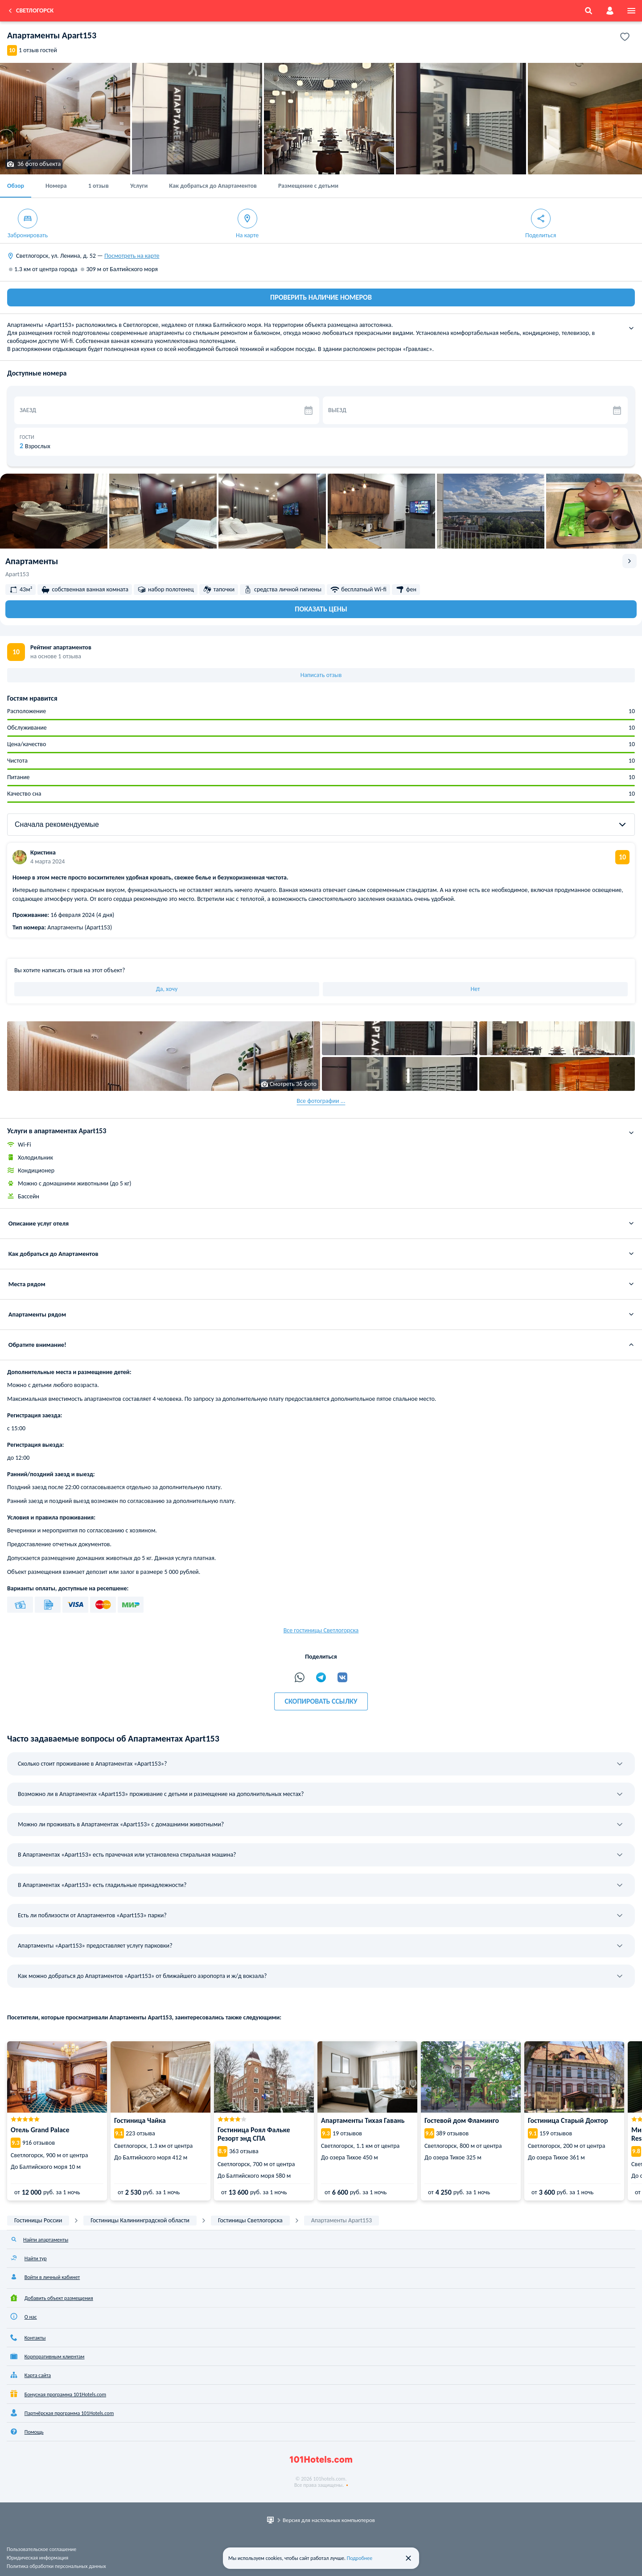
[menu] (631, 10)
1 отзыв (98, 186)
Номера (56, 186)
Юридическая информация (37, 2558)
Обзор (15, 186)
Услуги (139, 186)
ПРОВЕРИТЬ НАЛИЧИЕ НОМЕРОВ (321, 297)
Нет (475, 989)
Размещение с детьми (308, 186)
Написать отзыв (321, 675)
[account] (610, 10)
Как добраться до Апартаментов (213, 186)
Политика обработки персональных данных (56, 2566)
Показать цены (321, 609)
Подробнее (360, 2558)
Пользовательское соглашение (41, 2549)
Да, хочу (167, 989)
